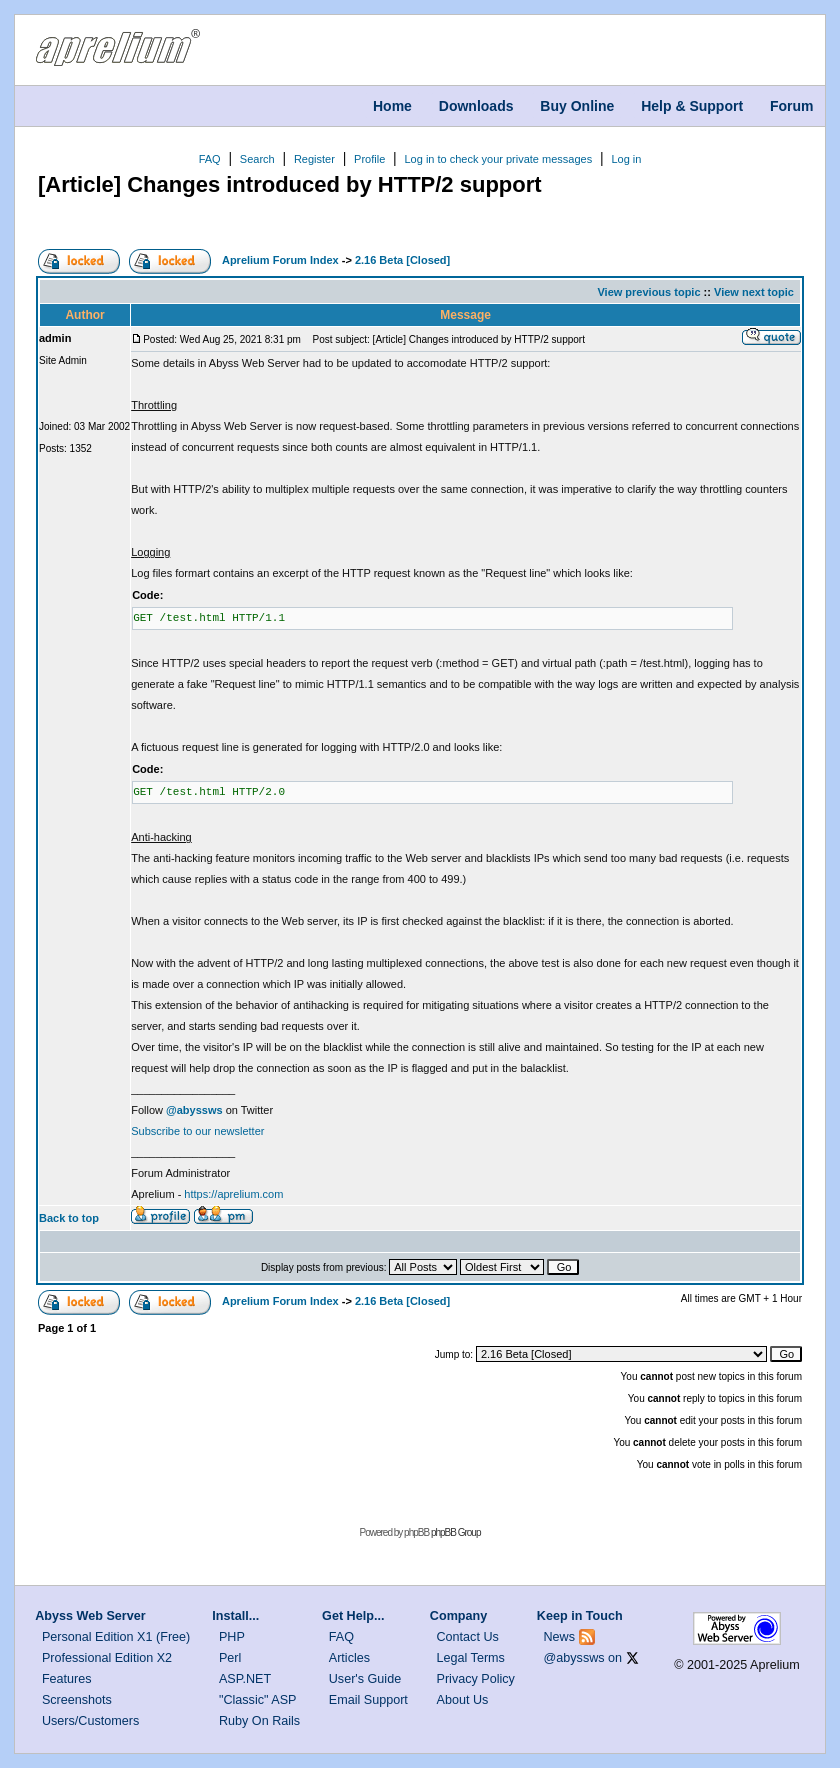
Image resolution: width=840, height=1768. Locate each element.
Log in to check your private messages (498, 159)
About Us (463, 1700)
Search (257, 159)
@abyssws (574, 1658)
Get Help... (353, 1616)
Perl (230, 1658)
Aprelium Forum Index (280, 260)
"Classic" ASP (258, 1700)
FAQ (210, 159)
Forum (792, 106)
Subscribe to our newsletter (197, 1131)
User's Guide (365, 1679)
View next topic (754, 292)
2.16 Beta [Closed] (402, 260)
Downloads (476, 106)
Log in (626, 159)
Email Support (368, 1700)
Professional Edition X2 (107, 1658)
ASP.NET (245, 1679)
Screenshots (77, 1700)
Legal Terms (471, 1658)
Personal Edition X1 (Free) (116, 1637)
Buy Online (577, 106)
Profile (369, 159)
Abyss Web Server (90, 1616)
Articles (349, 1658)
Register (314, 159)
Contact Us (468, 1637)
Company (458, 1616)
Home (392, 106)
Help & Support (692, 106)
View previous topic (648, 292)
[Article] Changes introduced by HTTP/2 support (290, 184)
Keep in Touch (580, 1616)
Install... (235, 1616)
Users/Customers (90, 1721)
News (560, 1637)
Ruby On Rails (259, 1721)
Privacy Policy (476, 1679)
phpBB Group (456, 1532)
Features (67, 1679)
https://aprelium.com (233, 1194)
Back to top (69, 1218)
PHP (232, 1637)
